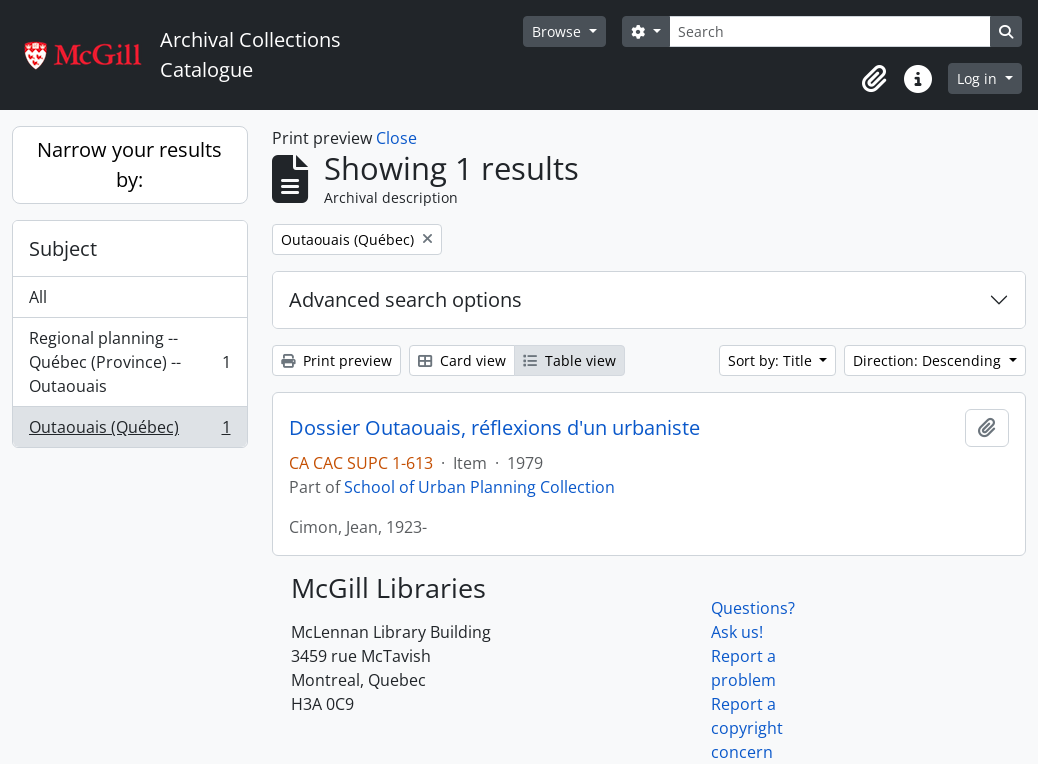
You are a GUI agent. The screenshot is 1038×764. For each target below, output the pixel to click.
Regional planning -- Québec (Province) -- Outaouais (129, 362)
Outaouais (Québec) (129, 431)
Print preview (336, 360)
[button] (874, 79)
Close (396, 138)
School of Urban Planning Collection (479, 487)
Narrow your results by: (129, 164)
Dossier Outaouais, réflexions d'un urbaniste (494, 428)
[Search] (830, 31)
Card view (462, 360)
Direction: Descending (929, 360)
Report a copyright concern (747, 728)
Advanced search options (405, 299)
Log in (979, 78)
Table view (569, 360)
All (38, 297)
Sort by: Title (772, 360)
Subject (63, 248)
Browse (558, 31)
